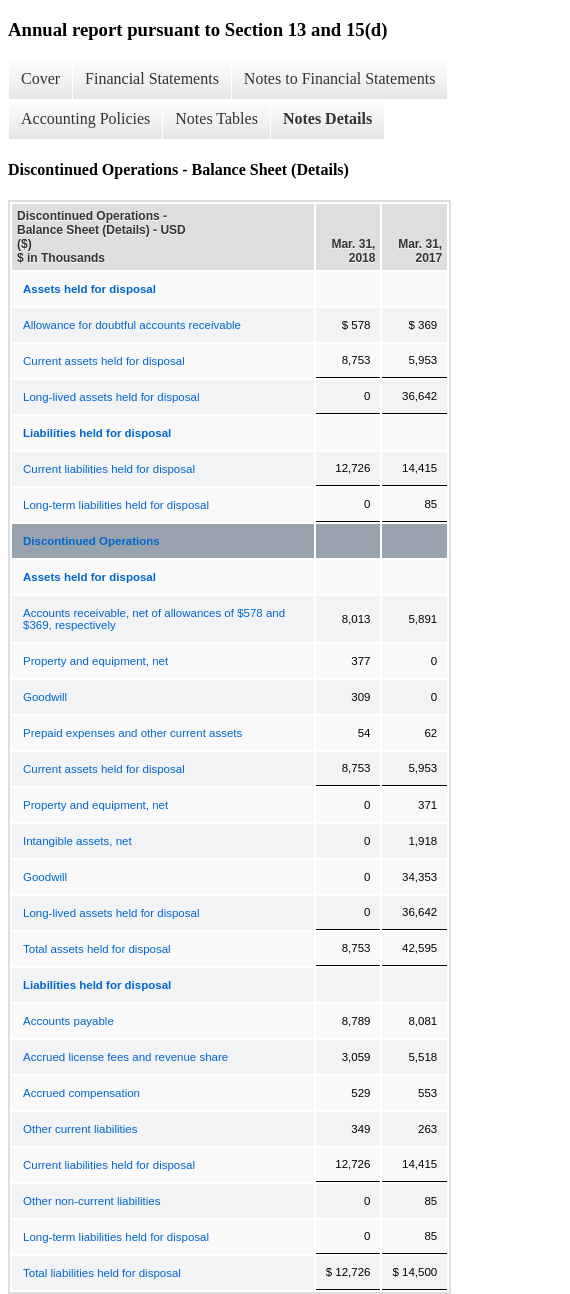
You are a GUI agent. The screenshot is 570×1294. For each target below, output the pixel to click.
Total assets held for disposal (97, 949)
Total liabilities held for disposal (102, 1273)
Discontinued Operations (91, 541)
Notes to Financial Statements (340, 78)
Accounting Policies (85, 118)
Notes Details (327, 118)
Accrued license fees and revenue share (125, 1057)
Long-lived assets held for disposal (111, 397)
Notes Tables (216, 118)
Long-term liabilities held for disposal (116, 505)
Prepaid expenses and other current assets (132, 733)
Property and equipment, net (95, 661)
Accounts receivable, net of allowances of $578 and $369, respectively (154, 619)
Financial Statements (152, 78)
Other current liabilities (80, 1129)
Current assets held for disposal (104, 361)
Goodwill (45, 697)
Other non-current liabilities (91, 1201)
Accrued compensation (81, 1093)
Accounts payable (68, 1021)
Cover (40, 78)
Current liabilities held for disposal (109, 469)
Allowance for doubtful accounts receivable (132, 325)
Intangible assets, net (77, 841)
